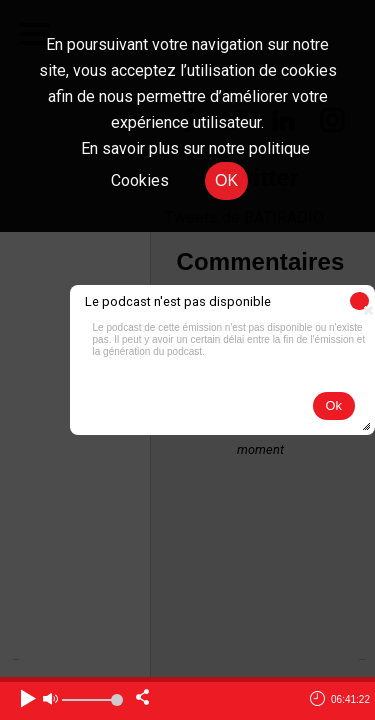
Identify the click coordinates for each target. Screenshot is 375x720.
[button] (359, 301)
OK (226, 180)
